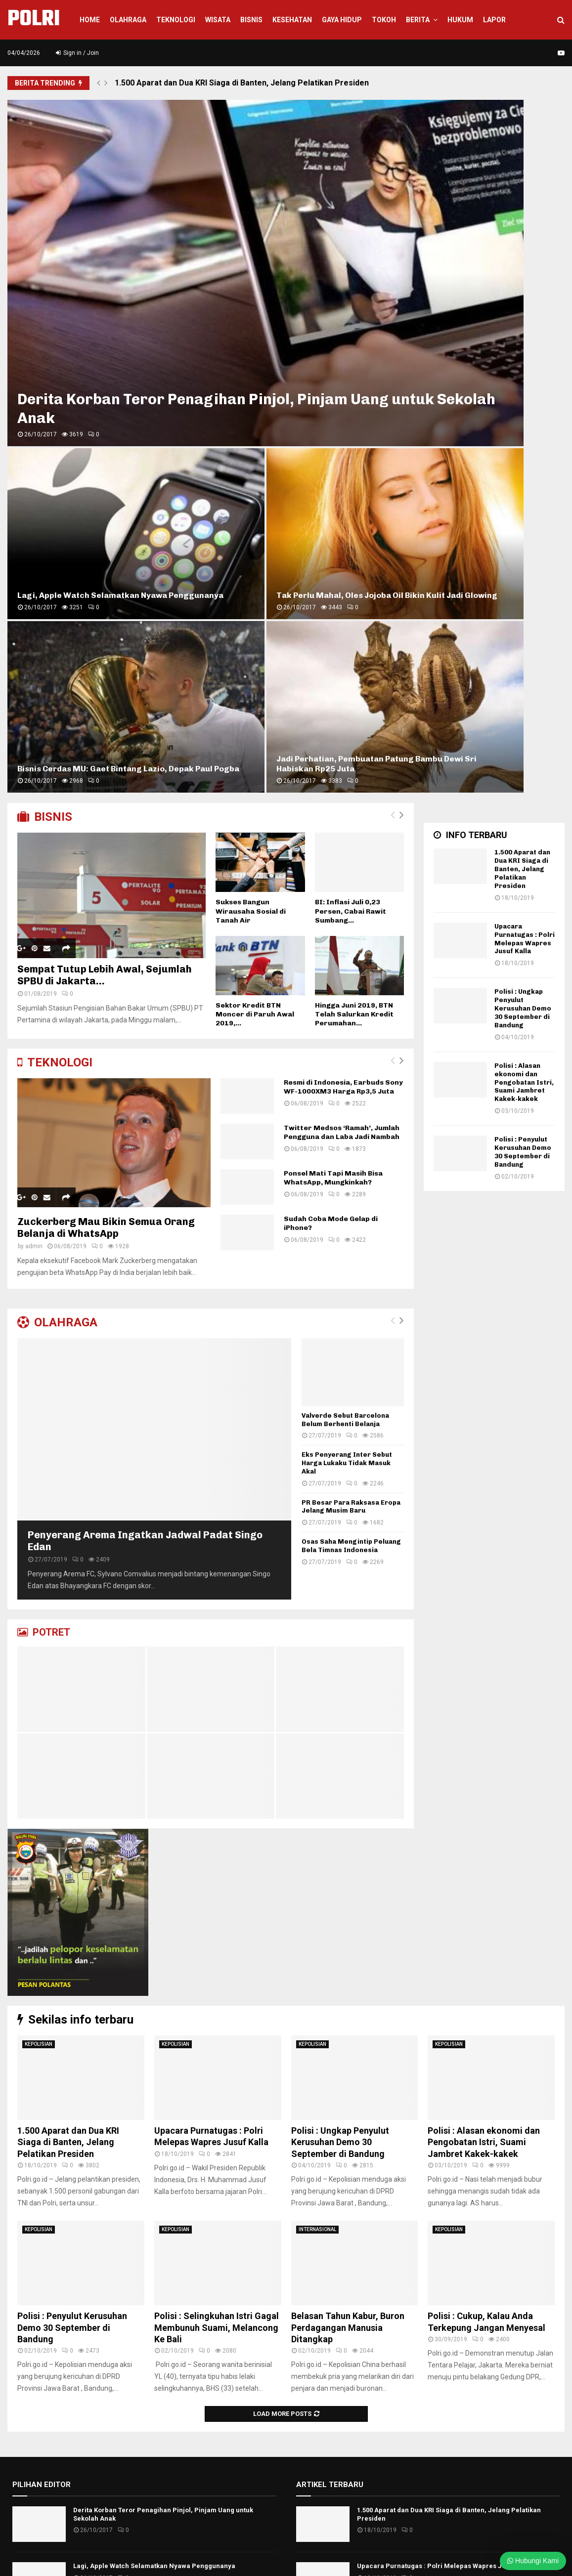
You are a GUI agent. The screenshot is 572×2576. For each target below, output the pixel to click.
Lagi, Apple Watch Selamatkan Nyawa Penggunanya (334, 158)
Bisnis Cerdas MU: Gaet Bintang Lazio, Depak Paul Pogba (347, 252)
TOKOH (384, 20)
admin (34, 739)
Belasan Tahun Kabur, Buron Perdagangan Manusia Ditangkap (347, 1821)
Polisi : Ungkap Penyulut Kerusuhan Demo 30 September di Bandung (522, 501)
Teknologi (175, 20)
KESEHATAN (292, 20)
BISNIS (44, 310)
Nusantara (313, 2317)
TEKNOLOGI (54, 556)
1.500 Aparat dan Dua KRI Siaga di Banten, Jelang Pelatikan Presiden (242, 82)
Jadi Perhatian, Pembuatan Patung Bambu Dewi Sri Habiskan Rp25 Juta (489, 252)
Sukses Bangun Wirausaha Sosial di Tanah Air (251, 405)
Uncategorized (320, 2403)
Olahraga (128, 20)
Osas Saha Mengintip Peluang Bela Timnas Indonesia (351, 1039)
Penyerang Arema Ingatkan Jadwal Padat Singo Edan (161, 2186)
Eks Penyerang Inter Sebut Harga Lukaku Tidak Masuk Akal (347, 956)
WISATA (217, 20)
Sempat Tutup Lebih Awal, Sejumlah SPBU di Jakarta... (104, 468)
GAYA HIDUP (342, 20)
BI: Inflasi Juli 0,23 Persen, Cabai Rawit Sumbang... (350, 405)
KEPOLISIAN (38, 1537)
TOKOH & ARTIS (321, 2389)
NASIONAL (313, 2303)
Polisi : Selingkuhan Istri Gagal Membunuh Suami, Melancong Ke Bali (216, 1821)
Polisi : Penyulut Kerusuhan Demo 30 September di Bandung (522, 645)
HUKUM (460, 20)
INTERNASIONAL (317, 1723)
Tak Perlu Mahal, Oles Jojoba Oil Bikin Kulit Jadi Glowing (493, 163)
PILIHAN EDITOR (41, 1978)
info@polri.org (208, 2524)
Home (90, 20)
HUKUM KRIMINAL (324, 2231)
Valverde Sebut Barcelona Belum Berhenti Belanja (345, 913)
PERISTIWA (314, 2346)
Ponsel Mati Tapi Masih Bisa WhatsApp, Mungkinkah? (333, 671)
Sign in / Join (77, 52)
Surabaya (311, 2360)
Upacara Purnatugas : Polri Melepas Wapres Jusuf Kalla (524, 432)
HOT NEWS (313, 2216)
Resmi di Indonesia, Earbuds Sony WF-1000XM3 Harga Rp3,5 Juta (343, 580)
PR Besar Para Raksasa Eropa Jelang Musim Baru (351, 1000)
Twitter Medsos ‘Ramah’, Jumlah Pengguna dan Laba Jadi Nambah (341, 625)
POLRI (33, 20)
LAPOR (494, 20)
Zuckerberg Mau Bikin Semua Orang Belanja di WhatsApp (106, 721)
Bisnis (251, 20)
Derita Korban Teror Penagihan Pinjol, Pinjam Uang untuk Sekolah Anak (140, 238)
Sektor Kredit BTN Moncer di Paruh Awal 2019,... (255, 508)
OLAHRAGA (57, 816)
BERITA (418, 20)
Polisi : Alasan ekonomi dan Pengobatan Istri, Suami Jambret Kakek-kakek (524, 575)
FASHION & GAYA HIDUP (333, 2201)
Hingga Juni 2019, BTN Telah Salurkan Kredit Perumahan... (354, 508)
